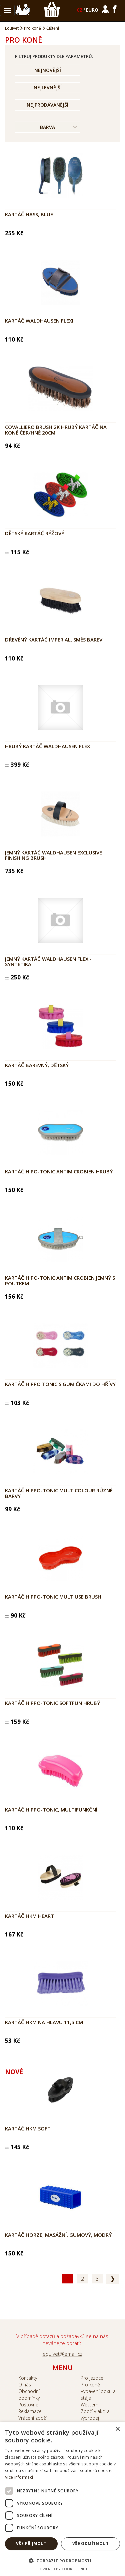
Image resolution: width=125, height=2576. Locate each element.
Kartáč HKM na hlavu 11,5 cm (44, 2022)
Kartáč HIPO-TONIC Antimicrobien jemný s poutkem (60, 1280)
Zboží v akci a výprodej (95, 2414)
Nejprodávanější (47, 105)
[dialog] (62, 2499)
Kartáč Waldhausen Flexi (39, 320)
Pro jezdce (92, 2378)
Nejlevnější (48, 87)
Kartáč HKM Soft (28, 2128)
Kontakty (27, 2378)
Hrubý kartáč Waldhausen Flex (47, 746)
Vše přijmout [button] (31, 2543)
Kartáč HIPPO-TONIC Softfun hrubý (52, 1703)
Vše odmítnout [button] (90, 2543)
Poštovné (28, 2404)
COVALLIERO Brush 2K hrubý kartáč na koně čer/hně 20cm (56, 430)
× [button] (117, 2429)
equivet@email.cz (62, 2353)
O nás (24, 2384)
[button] (62, 2560)
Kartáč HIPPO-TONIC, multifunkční (51, 1809)
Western (89, 2404)
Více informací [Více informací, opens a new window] (19, 2477)
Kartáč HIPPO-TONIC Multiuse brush (53, 1596)
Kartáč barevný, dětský (37, 1065)
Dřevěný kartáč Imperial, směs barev (53, 639)
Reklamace (30, 2411)
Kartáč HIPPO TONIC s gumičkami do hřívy (60, 1384)
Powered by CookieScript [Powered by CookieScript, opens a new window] (62, 2568)
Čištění (52, 28)
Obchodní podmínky (29, 2394)
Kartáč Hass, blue (29, 214)
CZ (80, 10)
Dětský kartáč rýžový (34, 533)
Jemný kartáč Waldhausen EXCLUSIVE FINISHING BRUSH (53, 855)
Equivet (12, 28)
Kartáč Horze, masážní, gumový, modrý (58, 2234)
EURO (92, 10)
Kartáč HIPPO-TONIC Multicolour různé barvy (59, 1493)
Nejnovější (47, 70)
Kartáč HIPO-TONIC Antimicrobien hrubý (59, 1171)
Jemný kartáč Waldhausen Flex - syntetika (48, 961)
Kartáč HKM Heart (29, 1916)
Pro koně (32, 28)
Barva (47, 127)
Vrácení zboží (32, 2418)
